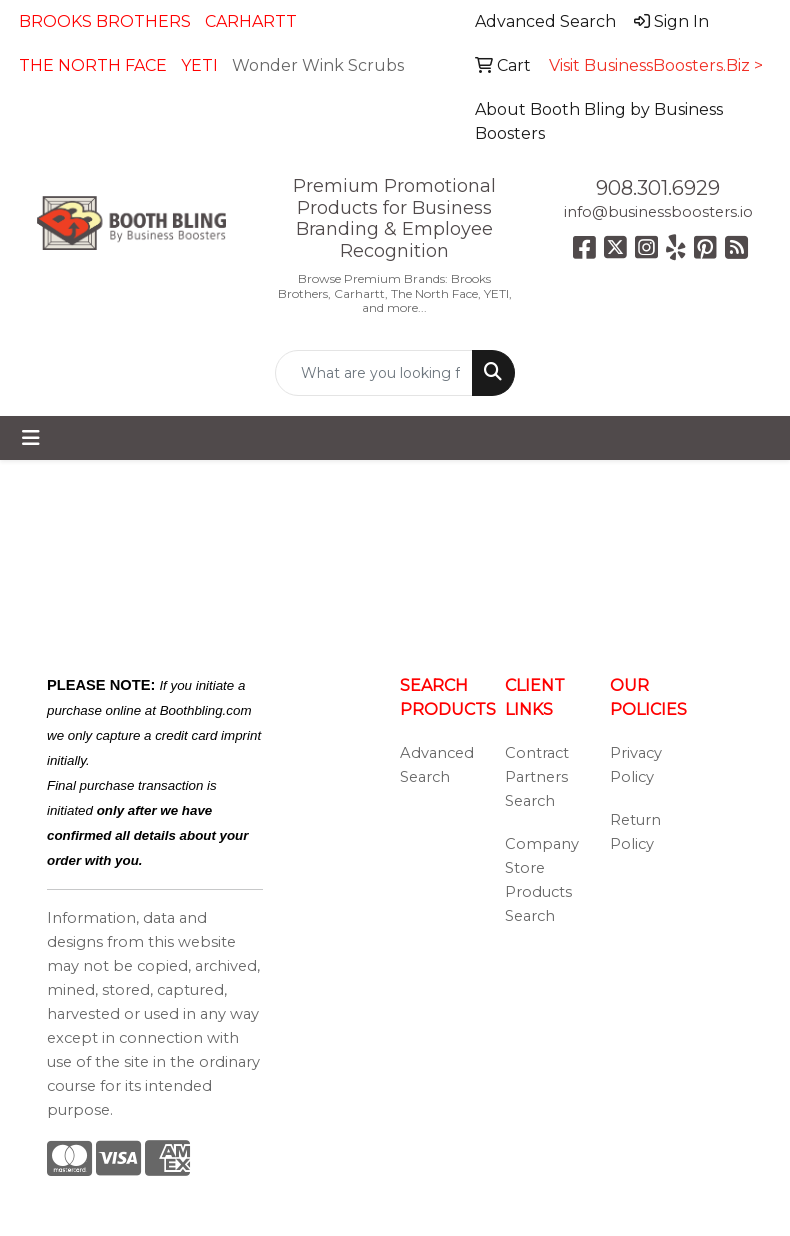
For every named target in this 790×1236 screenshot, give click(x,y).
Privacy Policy (636, 765)
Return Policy (635, 832)
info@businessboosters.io (658, 212)
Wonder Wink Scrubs (318, 65)
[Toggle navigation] (31, 438)
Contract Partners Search (537, 777)
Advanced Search (437, 765)
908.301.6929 (658, 188)
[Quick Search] (373, 373)
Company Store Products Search (542, 880)
